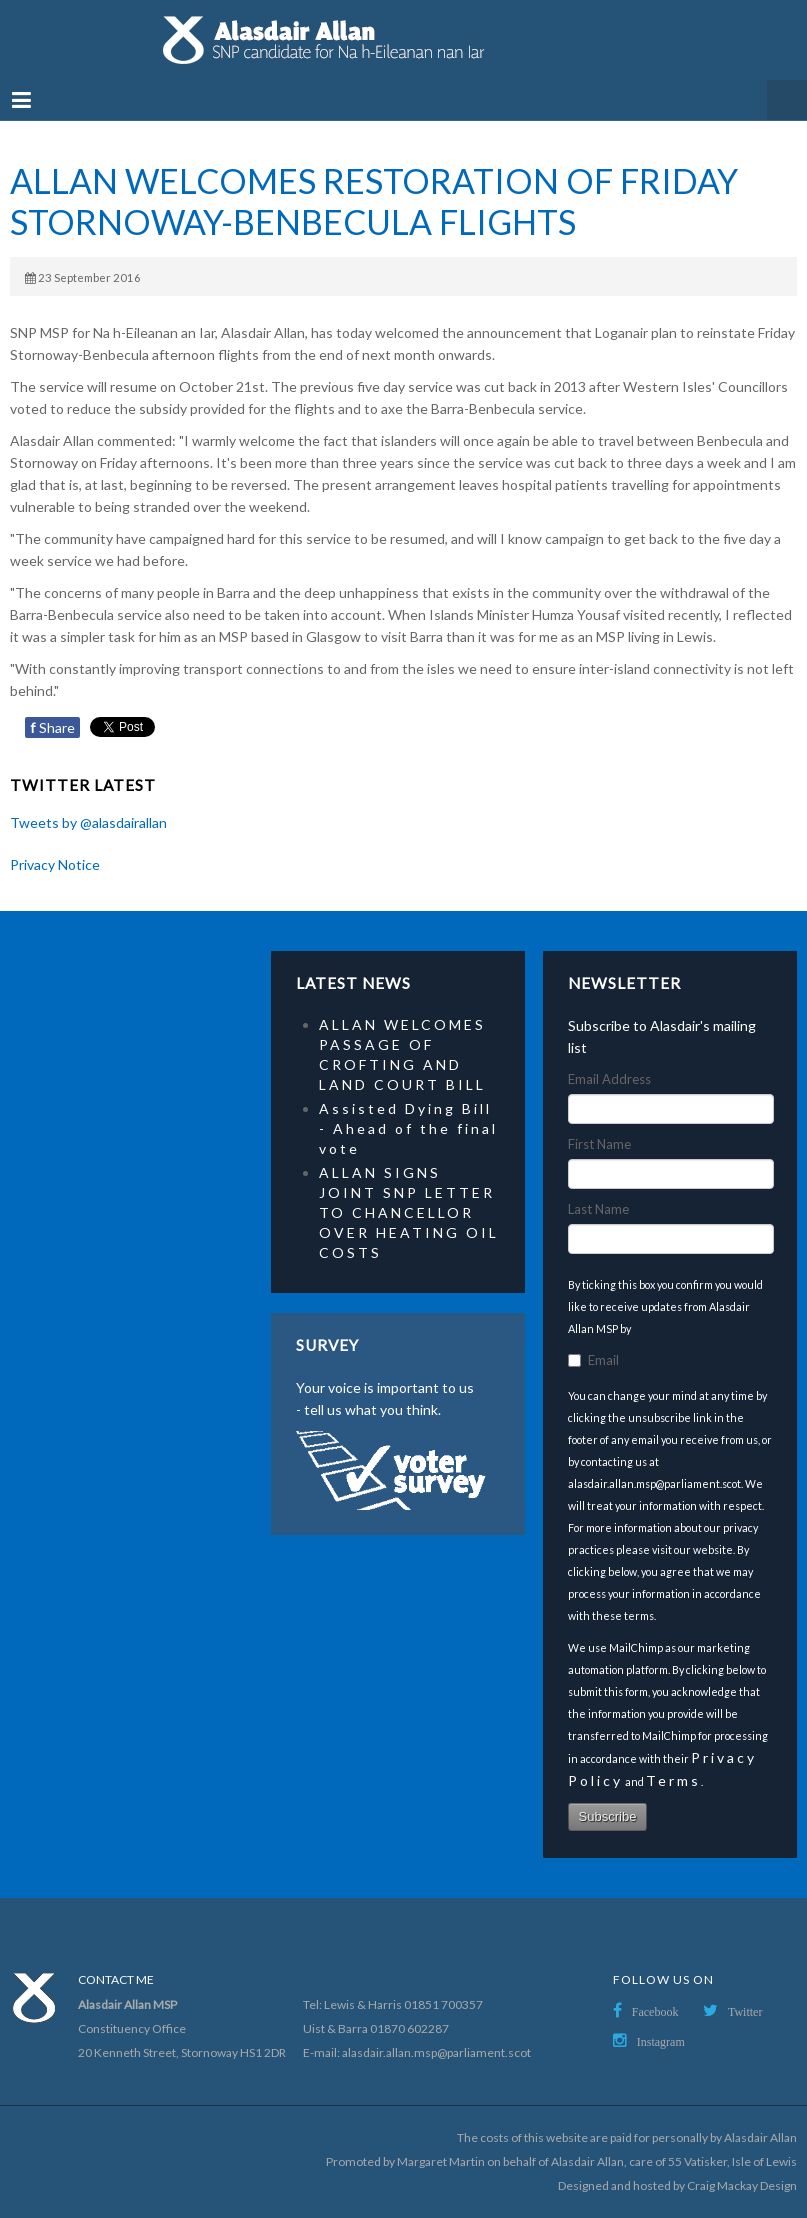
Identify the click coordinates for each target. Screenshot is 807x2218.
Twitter (745, 2012)
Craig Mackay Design (742, 2185)
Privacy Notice (55, 864)
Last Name (598, 1209)
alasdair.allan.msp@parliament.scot (436, 2052)
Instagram (661, 2042)
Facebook (655, 2012)
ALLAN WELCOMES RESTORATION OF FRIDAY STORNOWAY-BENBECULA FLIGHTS (374, 201)
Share (52, 727)
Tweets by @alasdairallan (88, 822)
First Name (599, 1144)
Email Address (609, 1079)
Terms (673, 1780)
